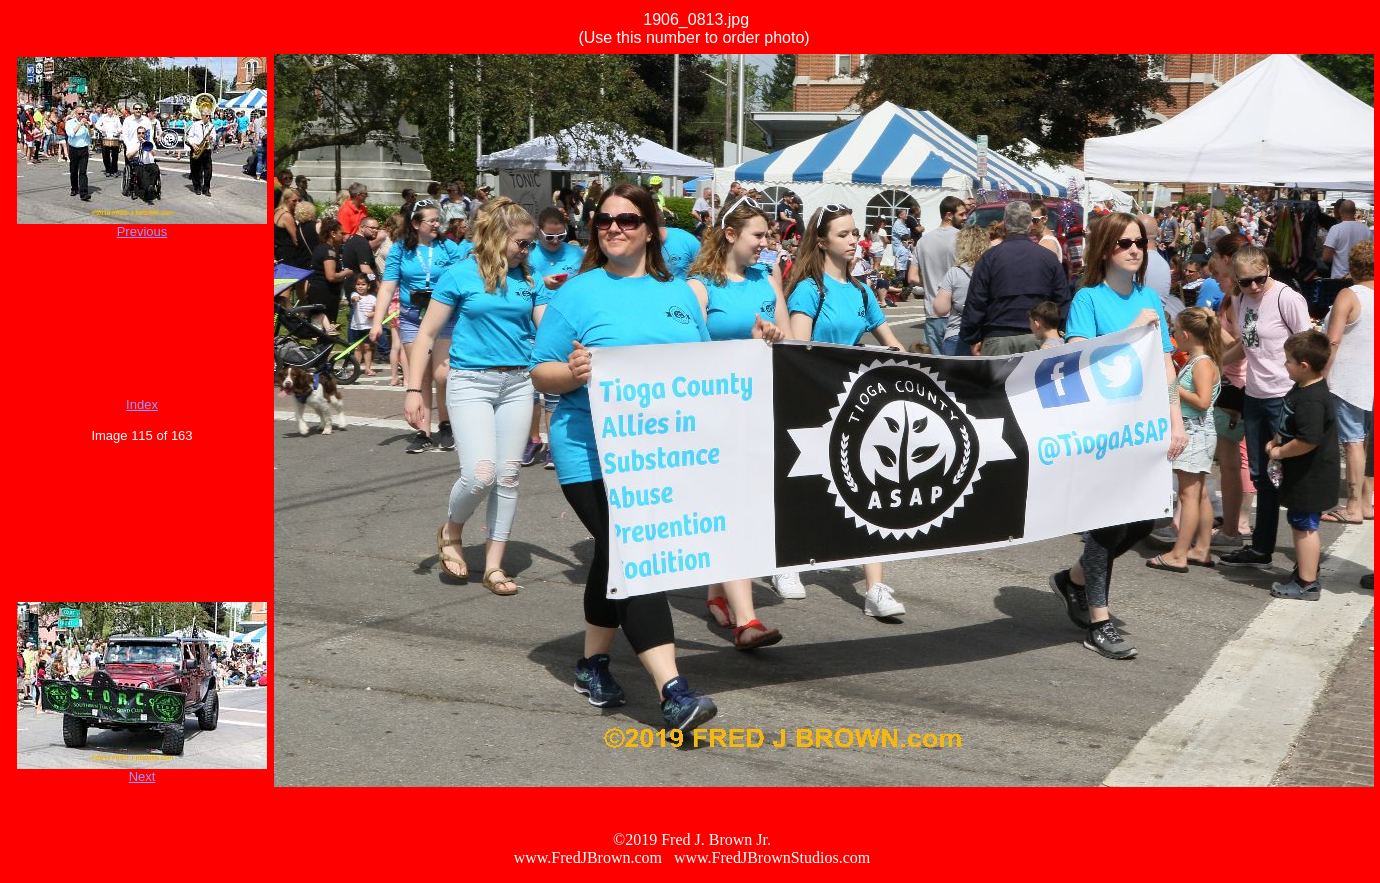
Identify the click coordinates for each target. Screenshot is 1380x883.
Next (142, 776)
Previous (142, 231)
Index (142, 404)
